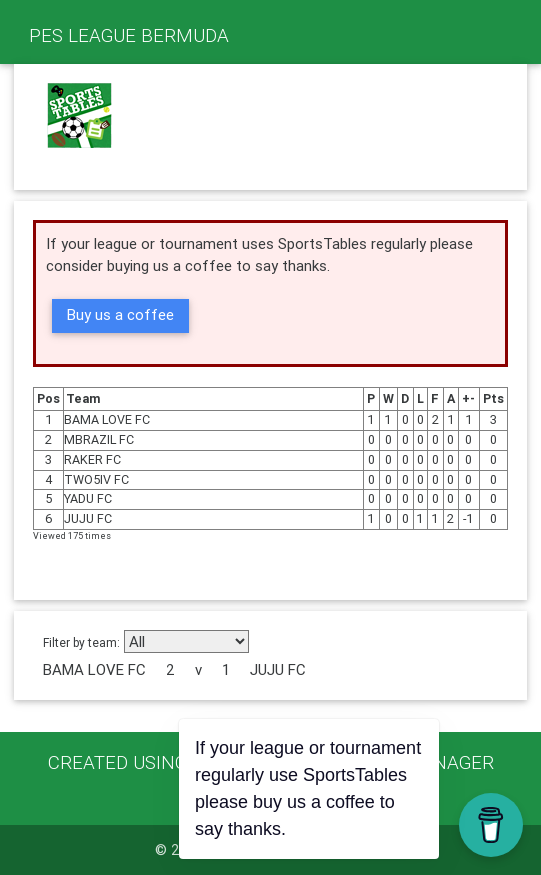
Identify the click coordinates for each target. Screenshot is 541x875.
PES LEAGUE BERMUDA (129, 35)
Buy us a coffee (120, 314)
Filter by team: (81, 642)
